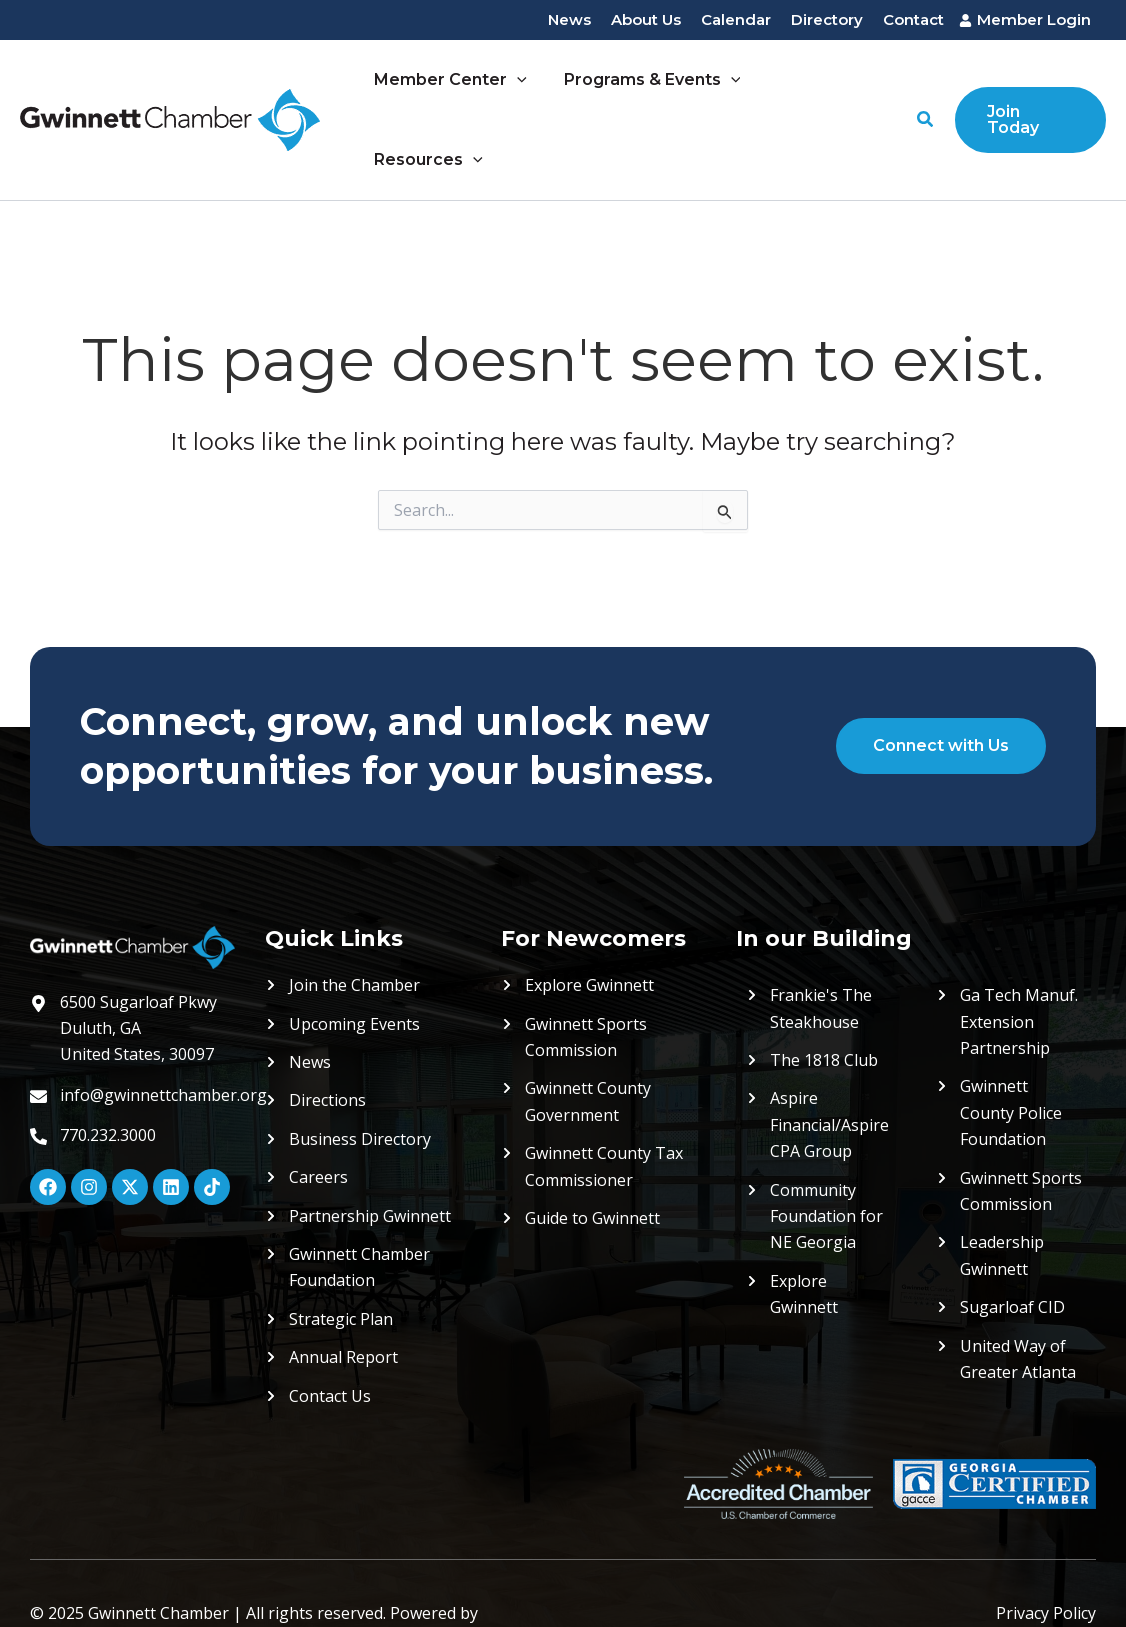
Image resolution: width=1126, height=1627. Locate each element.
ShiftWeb (64, 1574)
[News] (569, 20)
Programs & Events (650, 87)
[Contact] (913, 20)
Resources (824, 87)
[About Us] (646, 20)
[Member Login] (1027, 20)
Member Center (453, 87)
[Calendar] (736, 20)
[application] (520, 87)
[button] (924, 87)
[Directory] (827, 20)
